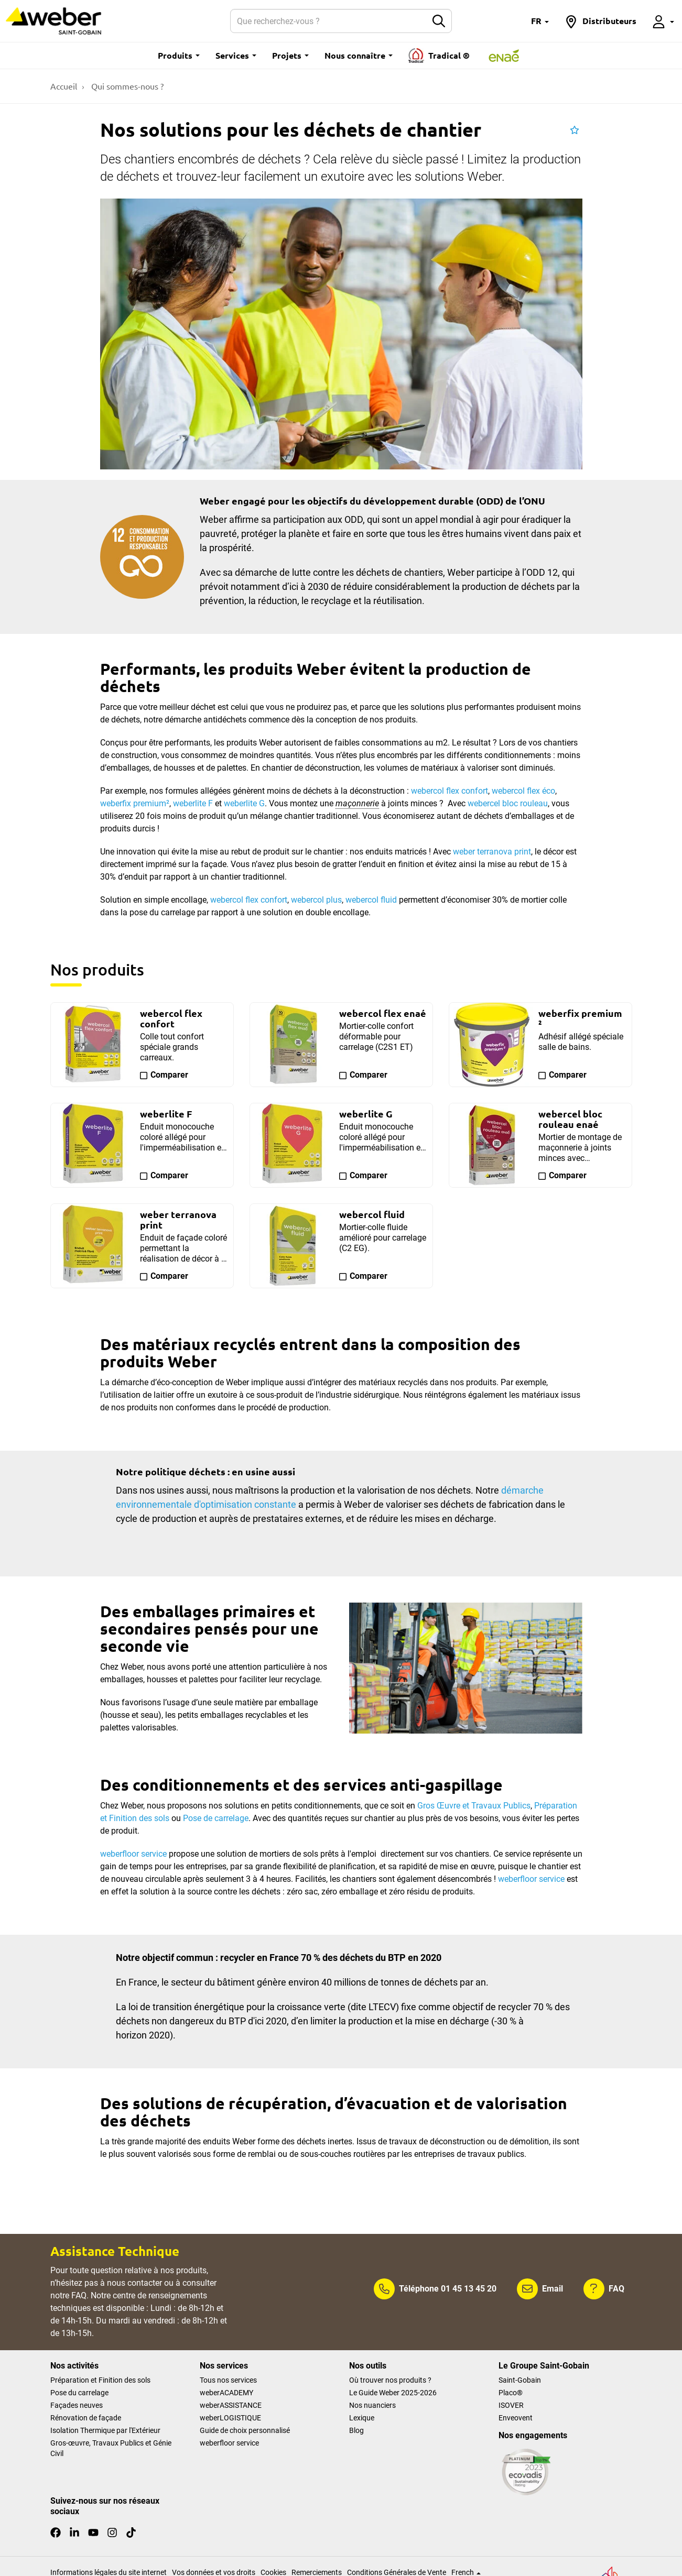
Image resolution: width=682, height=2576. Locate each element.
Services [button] (235, 55)
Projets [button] (290, 55)
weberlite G (244, 803)
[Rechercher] (329, 20)
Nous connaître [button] (358, 55)
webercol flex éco (523, 791)
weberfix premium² (134, 803)
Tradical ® (439, 55)
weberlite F (193, 803)
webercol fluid (371, 900)
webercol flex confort (449, 791)
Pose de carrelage (215, 1818)
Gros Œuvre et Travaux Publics (474, 1806)
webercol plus (316, 900)
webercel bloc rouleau (508, 803)
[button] (540, 21)
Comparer (169, 1075)
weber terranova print (492, 852)
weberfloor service (531, 1879)
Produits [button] (179, 55)
